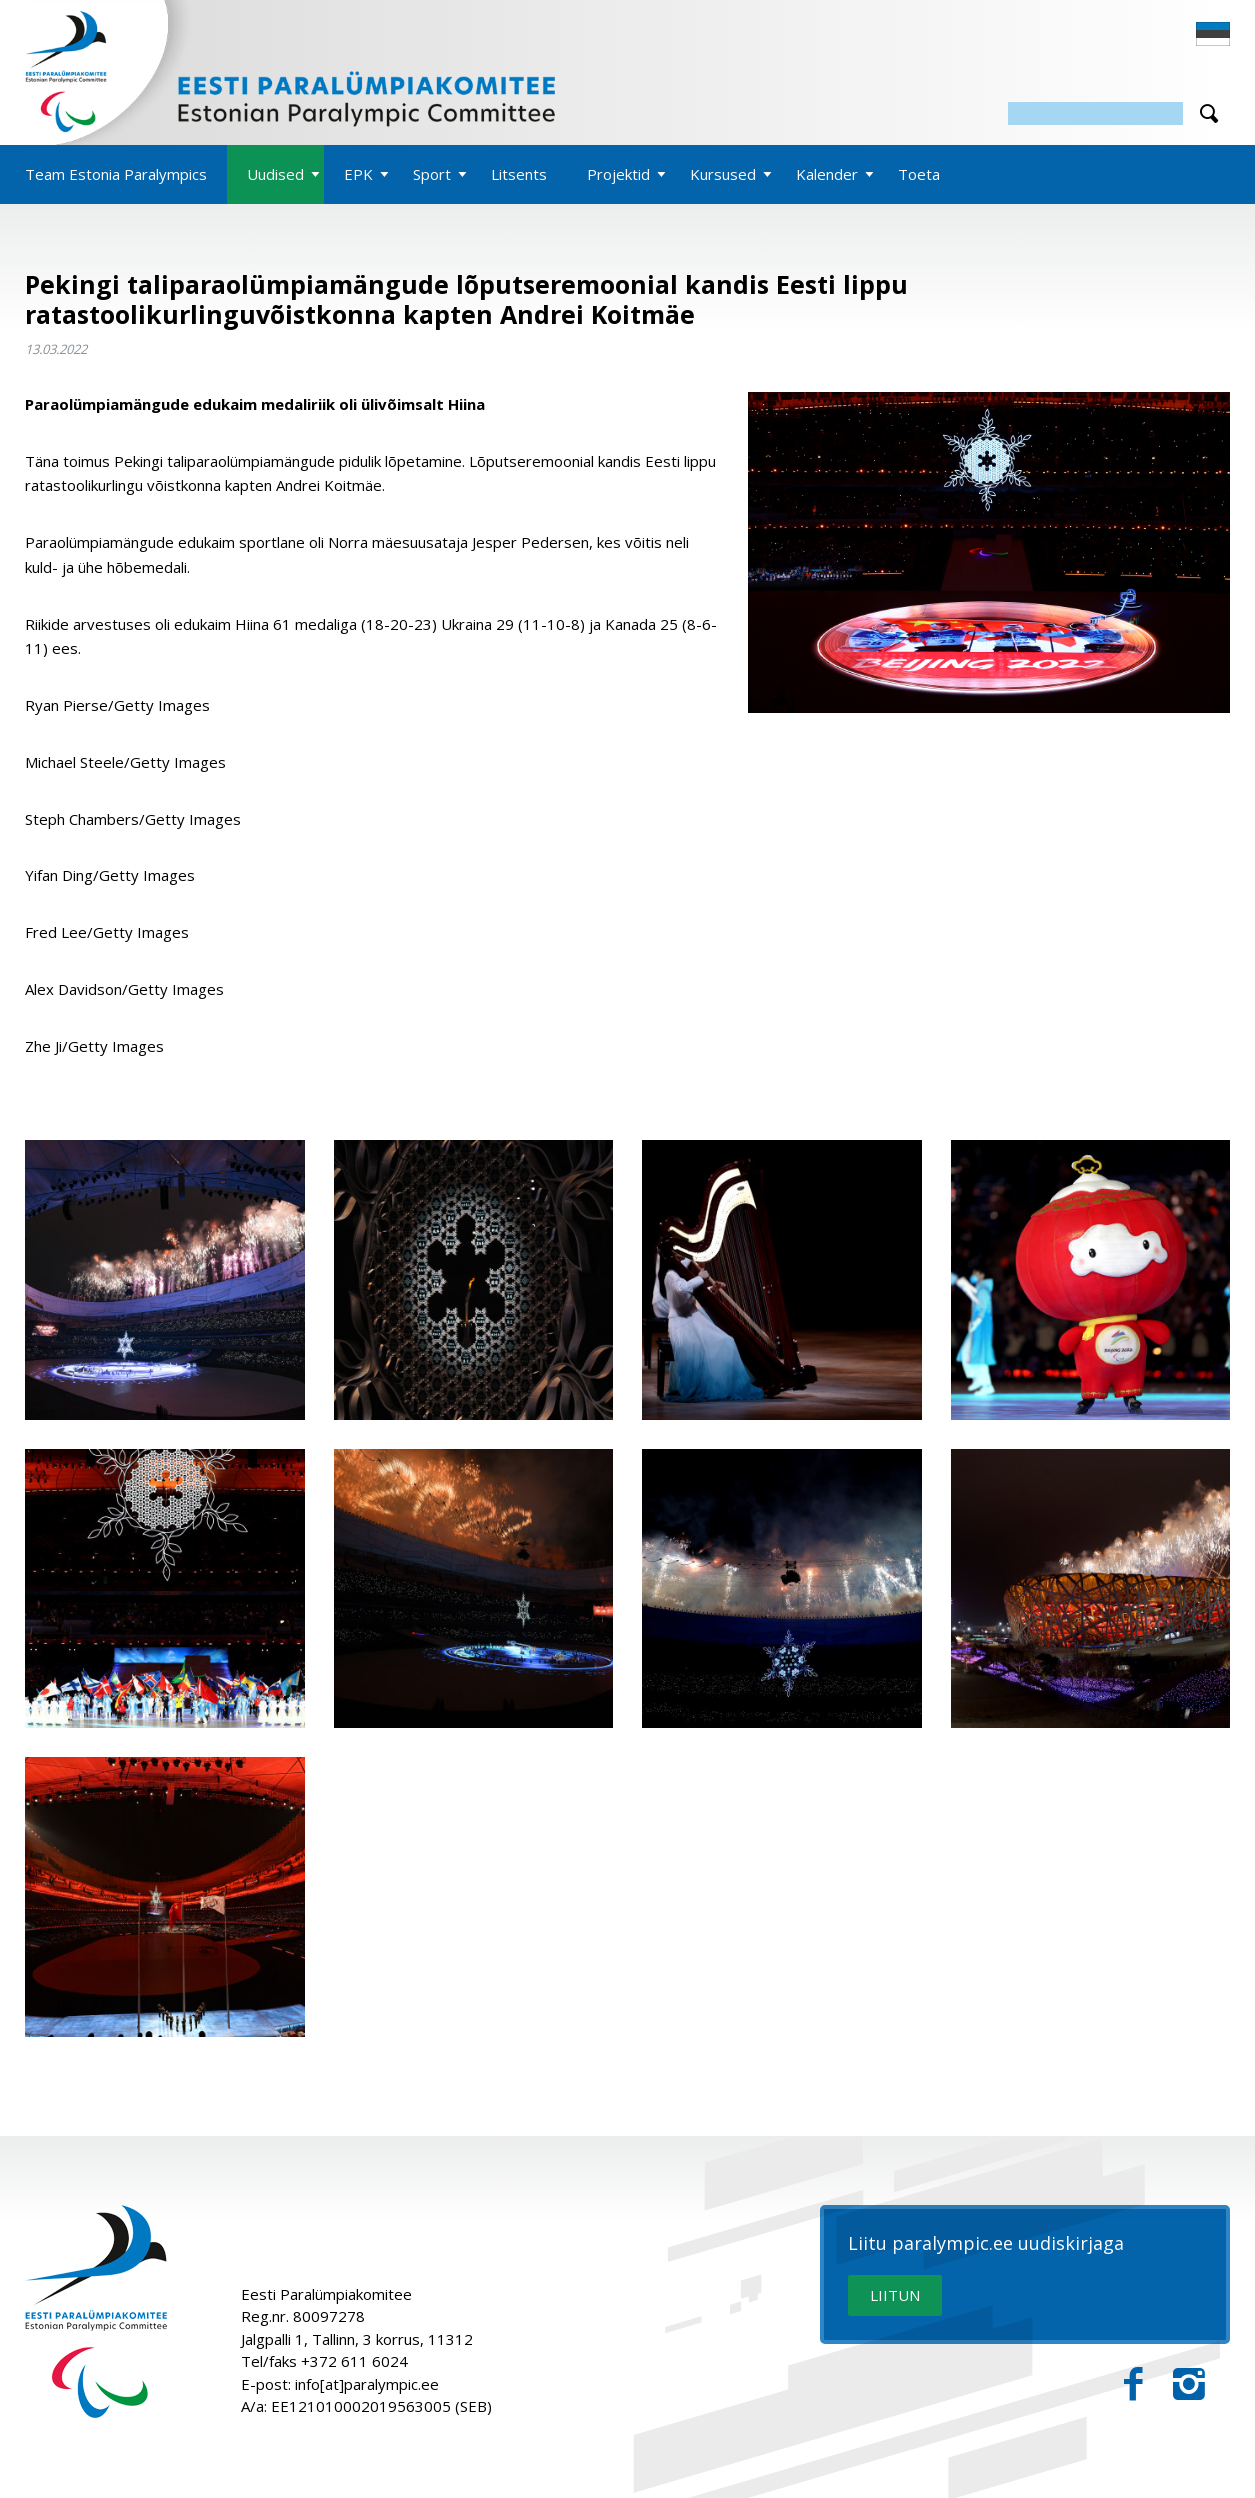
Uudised (275, 174)
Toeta (919, 174)
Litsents (519, 174)
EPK (358, 174)
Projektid (618, 174)
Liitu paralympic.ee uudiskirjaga (986, 2244)
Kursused (723, 174)
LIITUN (895, 2295)
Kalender (827, 174)
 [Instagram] (1189, 2384)
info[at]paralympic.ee (367, 2384)
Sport (432, 174)
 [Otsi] (1209, 113)
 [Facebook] (1133, 2384)
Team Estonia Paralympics (116, 174)
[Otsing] (1095, 113)
